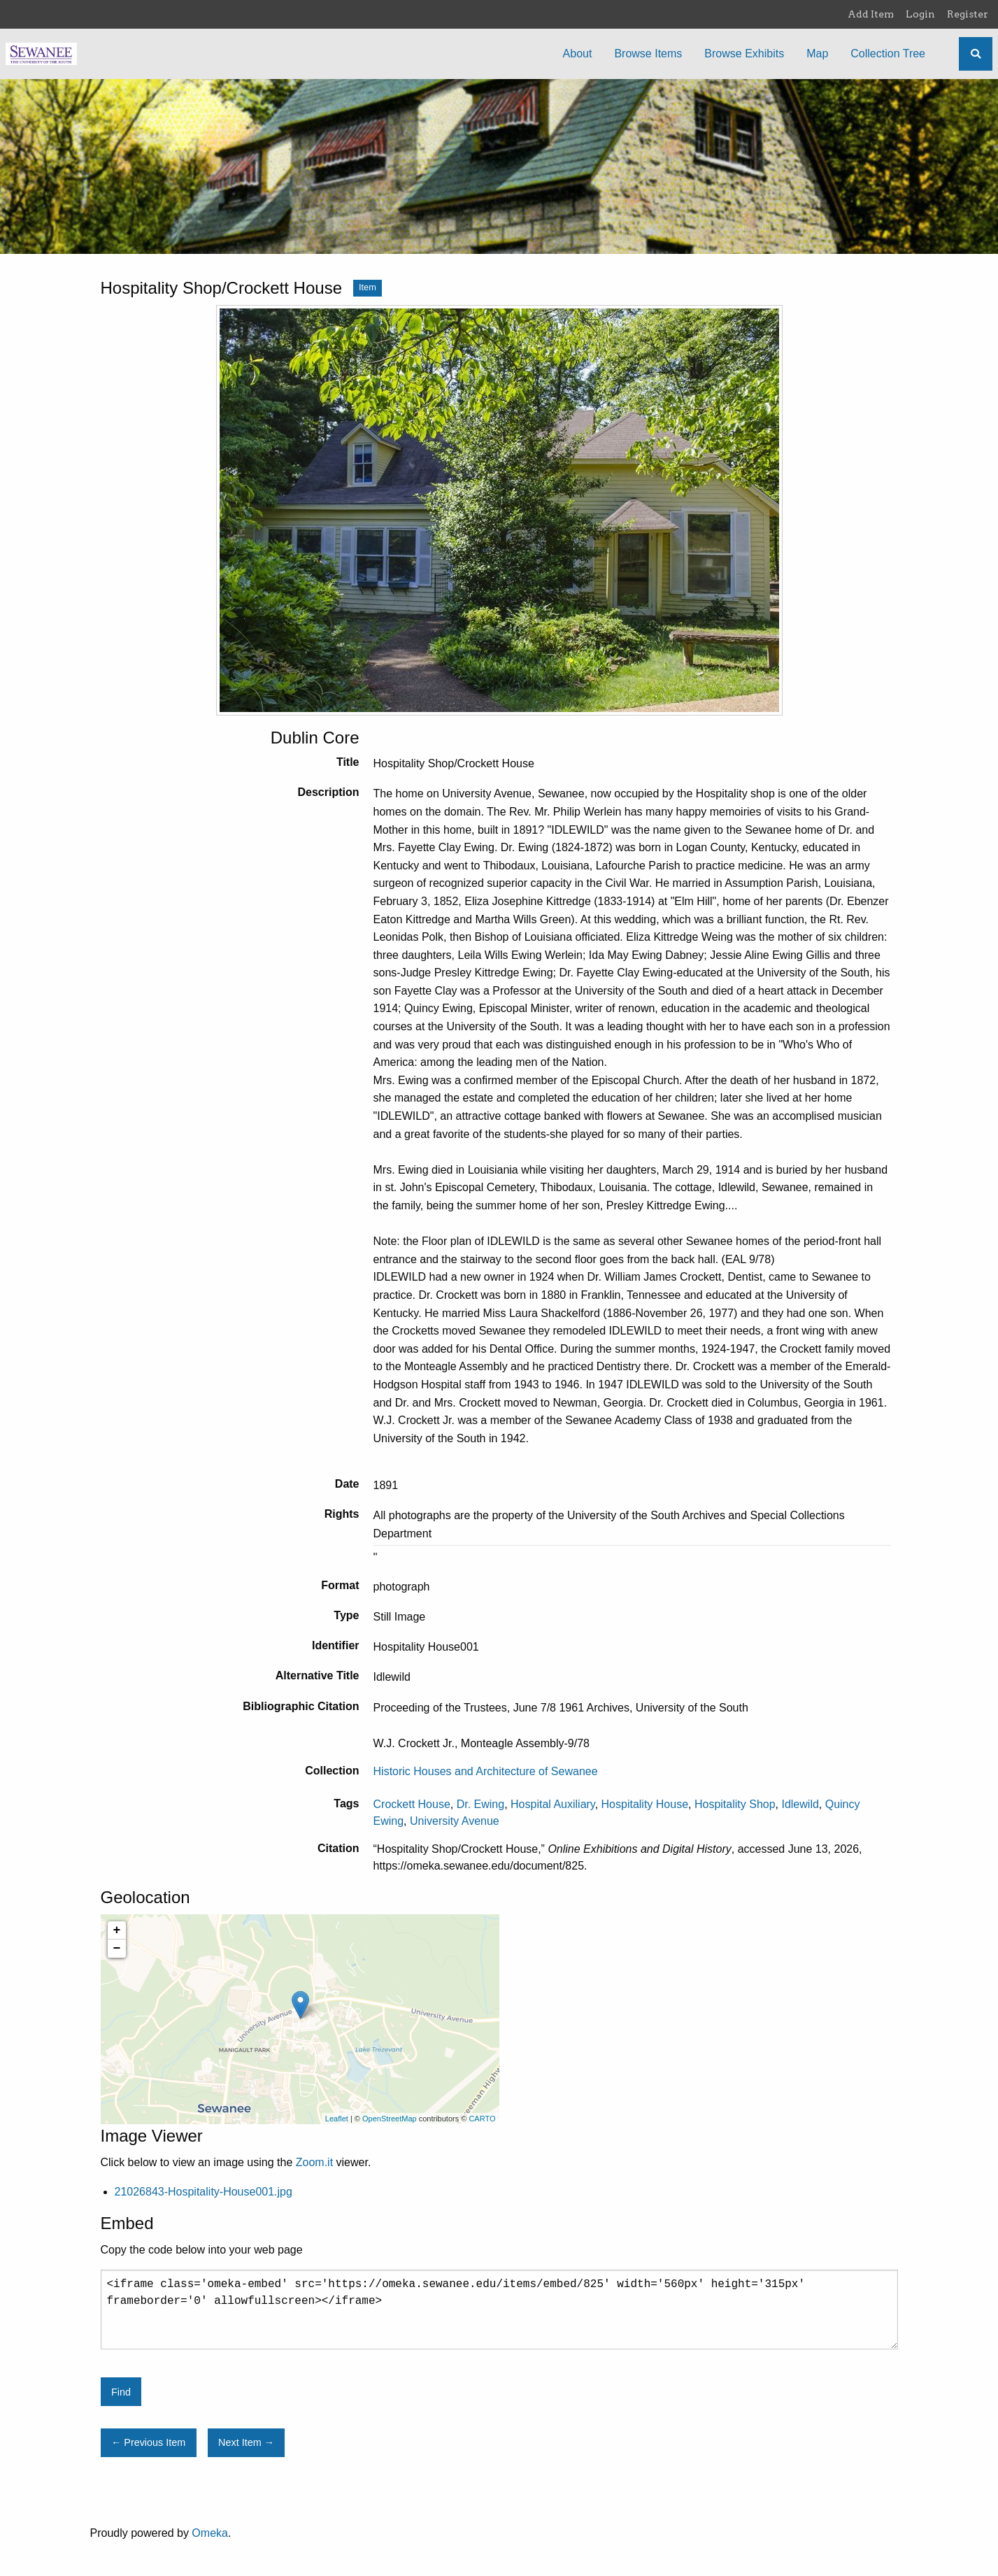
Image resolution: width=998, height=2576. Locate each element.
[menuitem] (578, 54)
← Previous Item (148, 2442)
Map (817, 53)
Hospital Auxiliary (553, 1804)
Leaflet (336, 2118)
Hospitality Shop (735, 1804)
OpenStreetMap (389, 2118)
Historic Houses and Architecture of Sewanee (485, 1771)
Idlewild (799, 1804)
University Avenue (454, 1821)
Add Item (871, 14)
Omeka (210, 2533)
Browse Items (648, 53)
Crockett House (411, 1804)
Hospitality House (645, 1804)
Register (967, 14)
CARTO (482, 2118)
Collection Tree (887, 53)
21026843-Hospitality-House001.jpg (203, 2192)
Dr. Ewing (480, 1804)
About (577, 53)
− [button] (117, 1948)
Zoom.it (314, 2162)
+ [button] (117, 1930)
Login (920, 14)
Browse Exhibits (744, 53)
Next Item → (246, 2442)
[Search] (975, 54)
